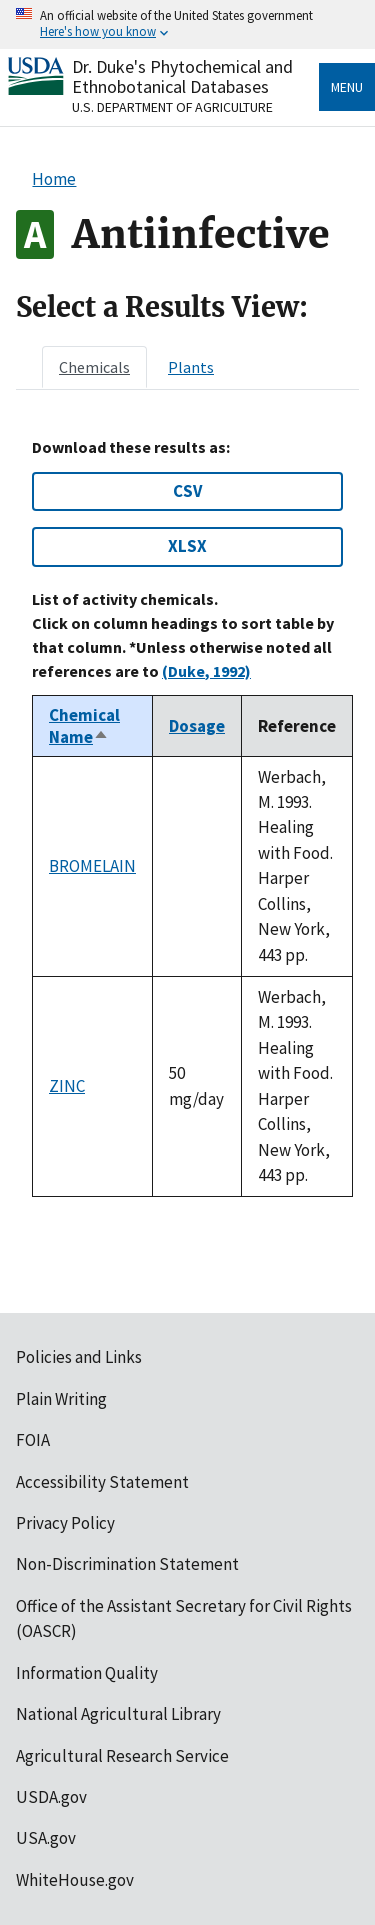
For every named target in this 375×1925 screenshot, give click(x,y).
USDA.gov (51, 1797)
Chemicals (94, 367)
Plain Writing (61, 1399)
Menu (347, 87)
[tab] (94, 367)
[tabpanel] (187, 818)
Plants (191, 367)
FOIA (33, 1440)
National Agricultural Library (118, 1714)
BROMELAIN (92, 866)
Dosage (197, 726)
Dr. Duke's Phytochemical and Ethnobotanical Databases (182, 76)
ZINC (67, 1086)
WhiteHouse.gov (75, 1880)
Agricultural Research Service (122, 1756)
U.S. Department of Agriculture (172, 107)
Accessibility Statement (102, 1482)
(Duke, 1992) (206, 671)
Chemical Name (84, 726)
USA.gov (46, 1838)
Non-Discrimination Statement (127, 1564)
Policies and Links (79, 1357)
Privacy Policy (65, 1523)
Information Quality (87, 1673)
